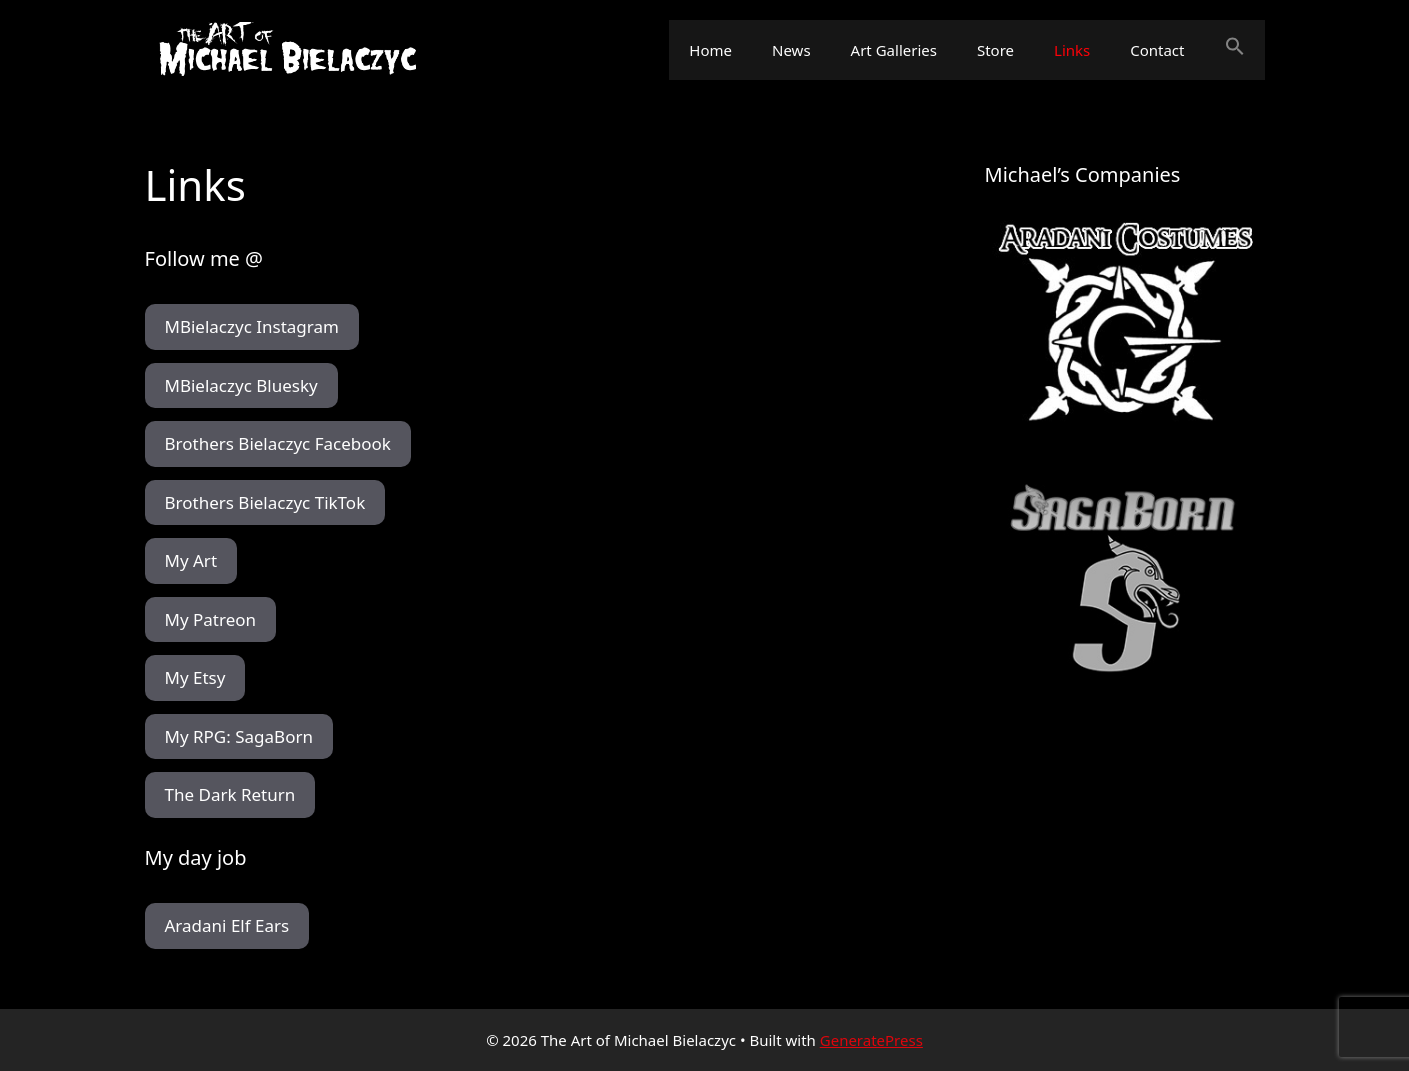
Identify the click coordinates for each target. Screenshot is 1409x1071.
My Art (191, 560)
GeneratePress (871, 1040)
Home (710, 50)
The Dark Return (230, 794)
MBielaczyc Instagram (252, 326)
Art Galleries (894, 50)
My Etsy (195, 677)
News (791, 50)
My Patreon (211, 619)
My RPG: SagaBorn (239, 736)
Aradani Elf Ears (227, 925)
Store (995, 50)
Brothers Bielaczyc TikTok (265, 502)
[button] (1235, 50)
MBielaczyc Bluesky (241, 385)
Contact (1157, 50)
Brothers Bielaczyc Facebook (278, 443)
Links (1072, 50)
